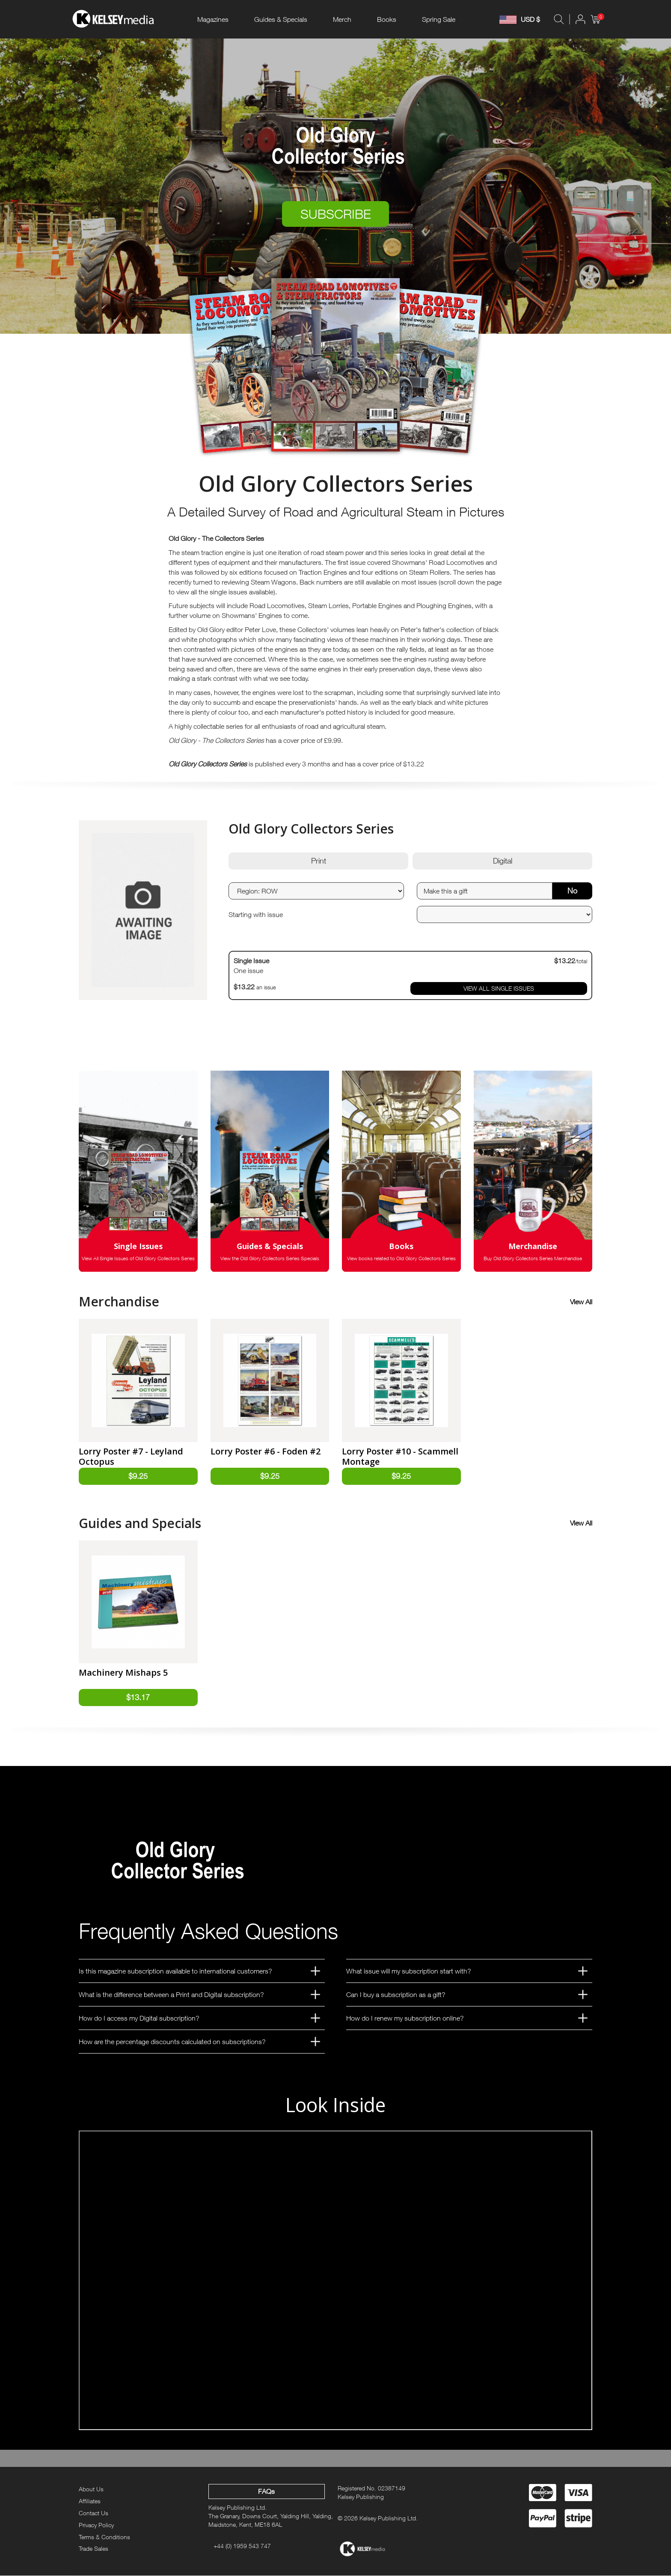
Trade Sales (93, 2548)
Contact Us (93, 2513)
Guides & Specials (280, 19)
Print (318, 860)
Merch (342, 19)
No (572, 890)
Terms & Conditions (104, 2536)
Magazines (213, 19)
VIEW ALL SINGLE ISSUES (498, 988)
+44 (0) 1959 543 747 (242, 2546)
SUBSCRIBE (335, 213)
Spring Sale (438, 19)
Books (386, 19)
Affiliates (90, 2501)
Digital (502, 860)
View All (581, 1302)
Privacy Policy (96, 2525)
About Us (91, 2489)
